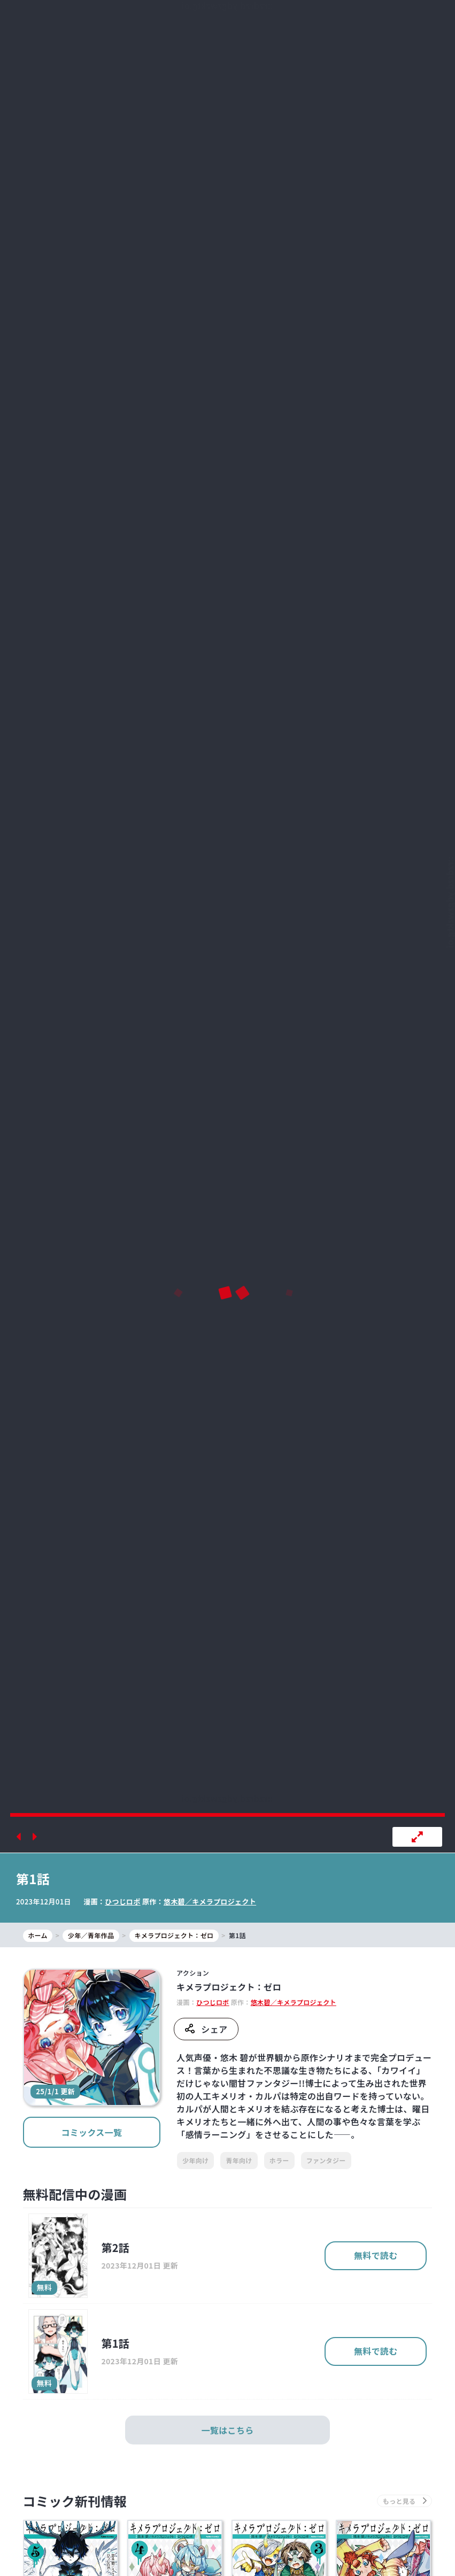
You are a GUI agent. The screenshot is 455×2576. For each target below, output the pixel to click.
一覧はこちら (228, 2430)
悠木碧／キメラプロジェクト (210, 1901)
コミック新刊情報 (75, 2501)
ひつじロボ (123, 1901)
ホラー (279, 2160)
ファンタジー (326, 2160)
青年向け (239, 2160)
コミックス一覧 (91, 2132)
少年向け (195, 2160)
